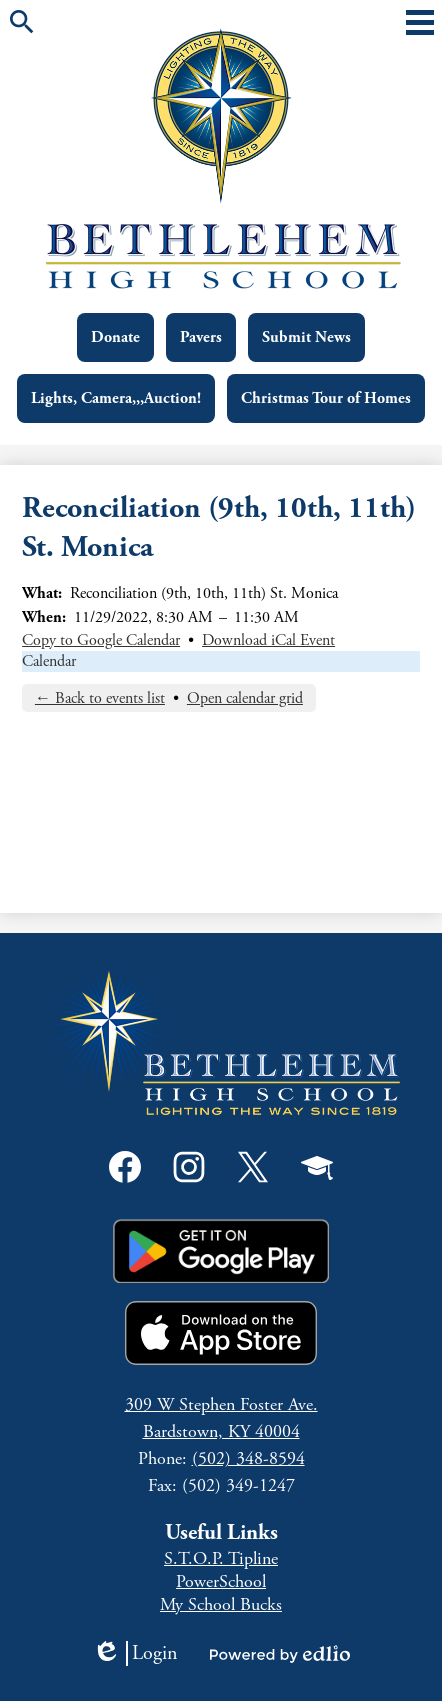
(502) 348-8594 (248, 1458)
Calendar (49, 661)
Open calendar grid (245, 698)
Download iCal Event (268, 640)
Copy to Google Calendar (101, 640)
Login (135, 1653)
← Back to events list (100, 698)
